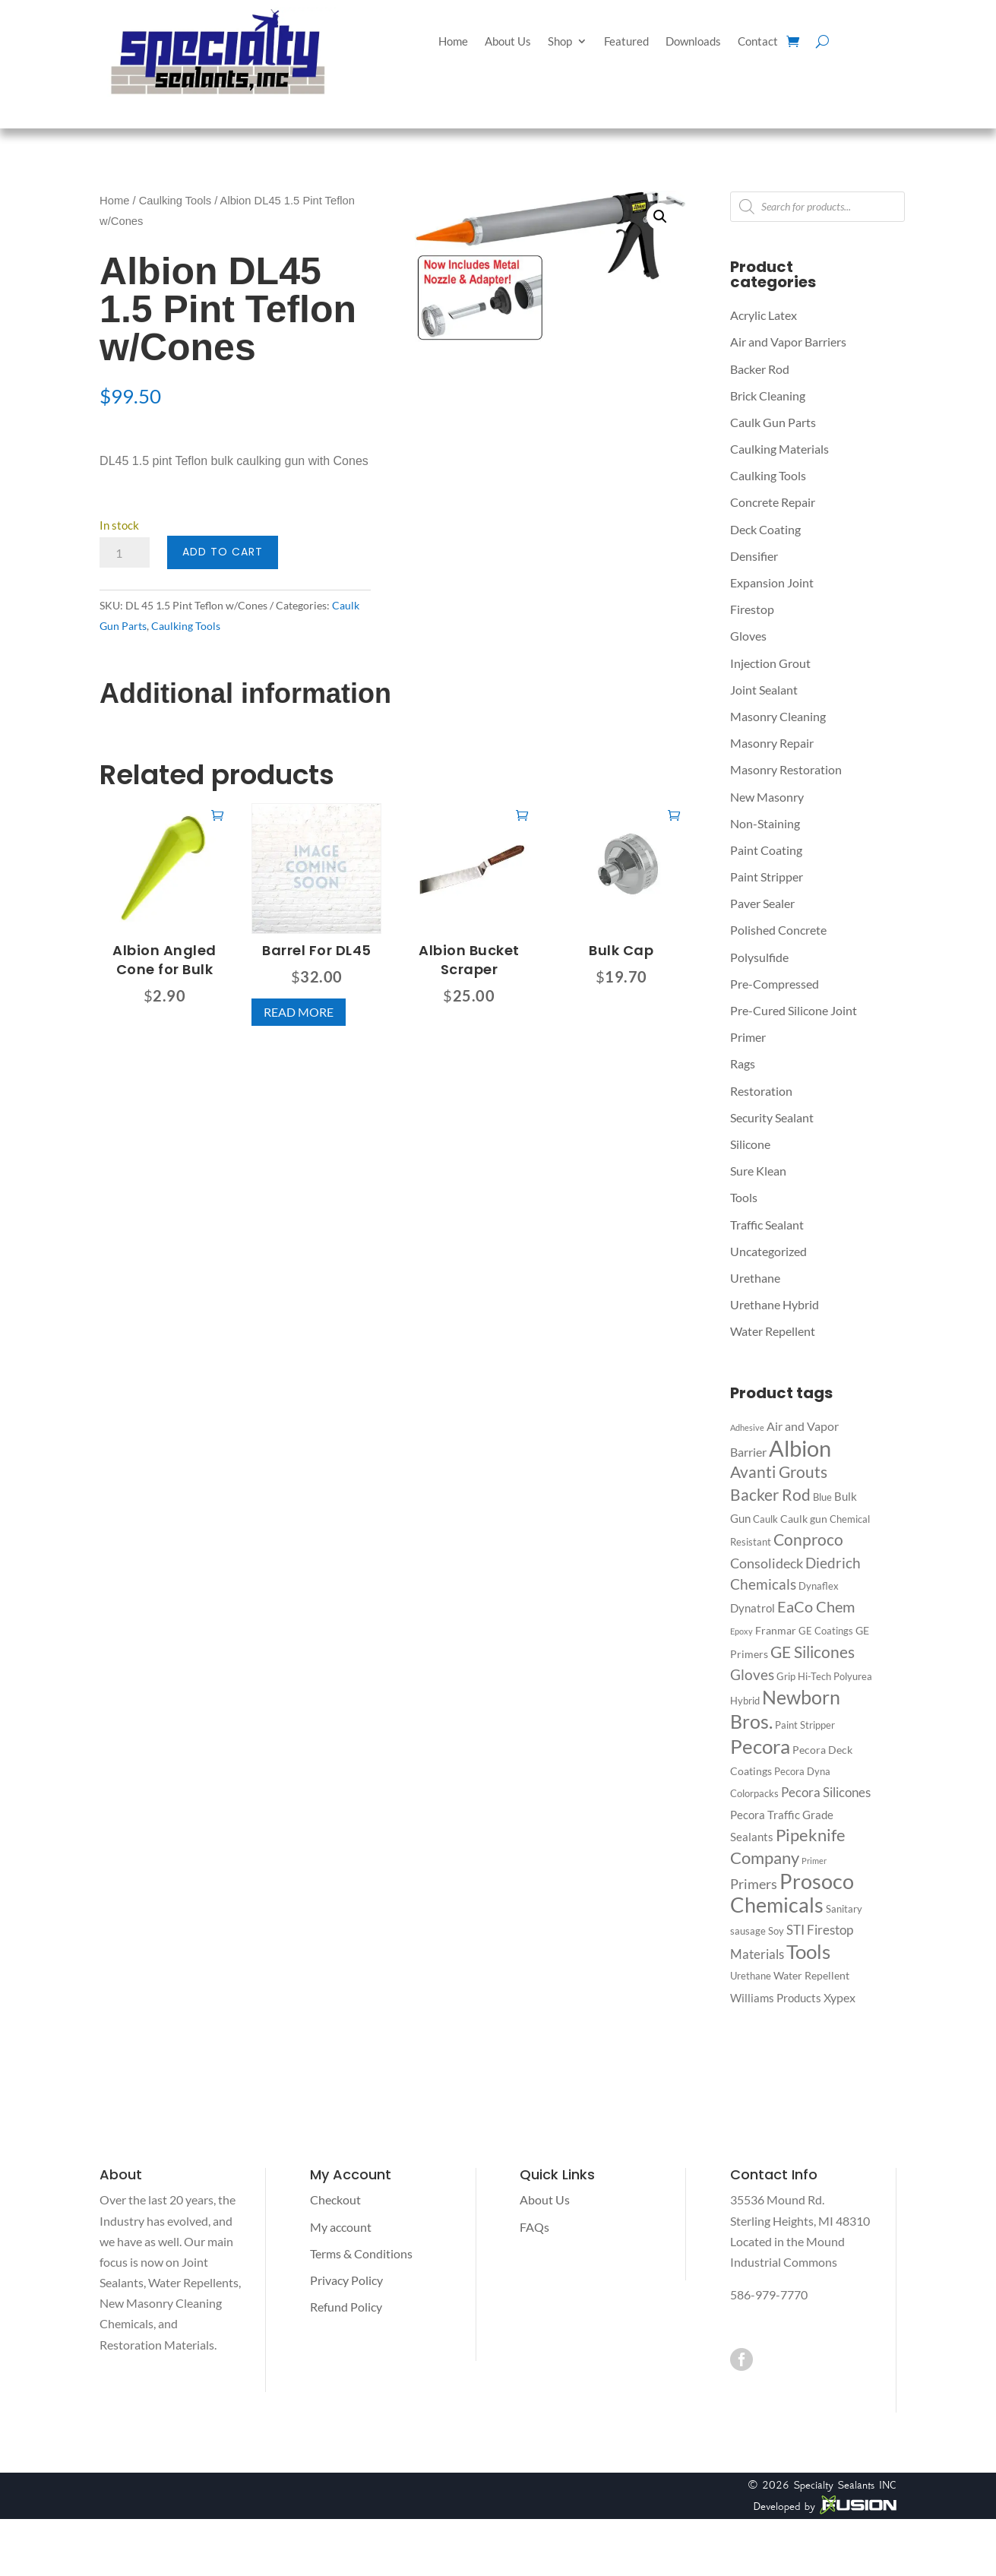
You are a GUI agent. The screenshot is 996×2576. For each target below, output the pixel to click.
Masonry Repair (772, 743)
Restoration (761, 1091)
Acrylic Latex (763, 315)
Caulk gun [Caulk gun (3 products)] (803, 1518)
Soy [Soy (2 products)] (776, 1931)
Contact (758, 42)
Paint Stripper (766, 876)
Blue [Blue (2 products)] (822, 1497)
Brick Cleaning (767, 395)
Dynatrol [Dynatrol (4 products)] (752, 1608)
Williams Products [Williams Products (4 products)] (775, 1998)
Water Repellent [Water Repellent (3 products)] (811, 1975)
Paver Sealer (762, 903)
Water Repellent (772, 1331)
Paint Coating (766, 850)
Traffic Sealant (767, 1224)
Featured (626, 42)
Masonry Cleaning (778, 716)
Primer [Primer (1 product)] (814, 1861)
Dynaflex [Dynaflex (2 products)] (818, 1586)
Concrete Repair (772, 502)
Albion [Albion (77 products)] (800, 1448)
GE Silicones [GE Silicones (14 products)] (812, 1651)
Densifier (754, 556)
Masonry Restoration (786, 769)
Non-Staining (765, 823)
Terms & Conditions (361, 2253)
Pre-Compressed (774, 983)
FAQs (534, 2227)
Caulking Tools (175, 201)
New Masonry (767, 797)
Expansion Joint (772, 582)
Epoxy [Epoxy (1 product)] (741, 1631)
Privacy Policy (346, 2280)
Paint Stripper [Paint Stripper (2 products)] (805, 1725)
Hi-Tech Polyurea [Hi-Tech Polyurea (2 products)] (835, 1676)
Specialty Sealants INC (845, 2485)
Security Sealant (772, 1117)
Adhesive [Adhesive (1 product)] (747, 1427)
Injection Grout (770, 663)
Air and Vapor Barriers (788, 341)
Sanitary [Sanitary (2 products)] (844, 1909)
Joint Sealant (764, 689)
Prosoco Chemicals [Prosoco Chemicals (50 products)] (792, 1893)
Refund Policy (346, 2306)
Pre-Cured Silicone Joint (793, 1010)
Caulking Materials (779, 448)
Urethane (755, 1278)
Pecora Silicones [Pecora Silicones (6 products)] (826, 1792)
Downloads (693, 42)
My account (341, 2227)
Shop (560, 42)
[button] (660, 216)
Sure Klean (758, 1170)
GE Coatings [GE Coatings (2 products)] (825, 1631)
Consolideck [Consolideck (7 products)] (766, 1563)
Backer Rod (759, 369)
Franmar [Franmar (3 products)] (775, 1630)
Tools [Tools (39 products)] (808, 1951)
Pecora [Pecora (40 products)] (760, 1746)
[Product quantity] (125, 552)
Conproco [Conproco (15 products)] (808, 1539)
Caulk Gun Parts (773, 422)
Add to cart (222, 551)
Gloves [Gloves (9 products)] (752, 1674)
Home (453, 42)
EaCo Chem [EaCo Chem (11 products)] (816, 1606)
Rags (742, 1063)
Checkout (335, 2199)
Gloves (748, 635)
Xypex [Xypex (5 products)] (839, 1997)
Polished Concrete (778, 929)
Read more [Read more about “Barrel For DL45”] (299, 1012)
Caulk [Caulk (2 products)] (765, 1519)
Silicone (750, 1144)
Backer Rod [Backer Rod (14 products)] (770, 1494)
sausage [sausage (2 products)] (748, 1931)
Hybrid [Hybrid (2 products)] (745, 1701)
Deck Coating (765, 529)
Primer (748, 1037)
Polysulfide (759, 957)
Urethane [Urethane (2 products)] (750, 1976)
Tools (743, 1197)
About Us (508, 42)
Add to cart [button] (217, 814)
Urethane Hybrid (774, 1304)
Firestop (752, 609)
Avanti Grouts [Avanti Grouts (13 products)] (778, 1472)
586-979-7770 (769, 2294)
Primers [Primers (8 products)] (753, 1883)
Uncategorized (768, 1251)
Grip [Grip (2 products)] (785, 1676)
